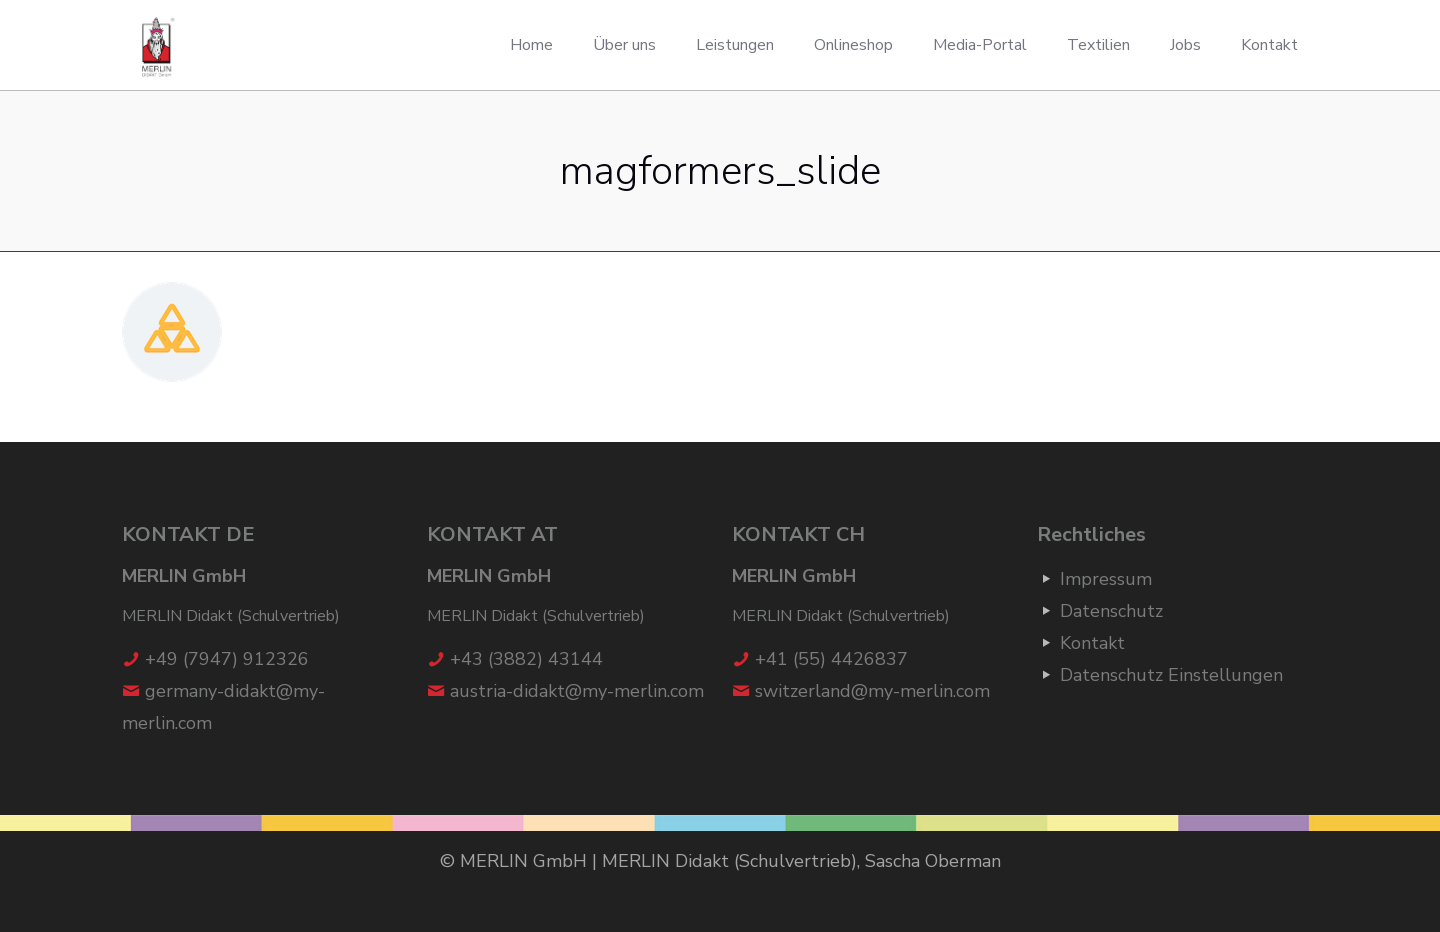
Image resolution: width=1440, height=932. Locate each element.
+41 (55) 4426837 (831, 659)
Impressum (1106, 579)
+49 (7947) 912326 (227, 659)
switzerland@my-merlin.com (872, 691)
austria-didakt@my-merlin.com (577, 691)
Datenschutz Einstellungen (1171, 675)
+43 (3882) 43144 (526, 659)
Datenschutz (1111, 611)
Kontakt (1092, 643)
